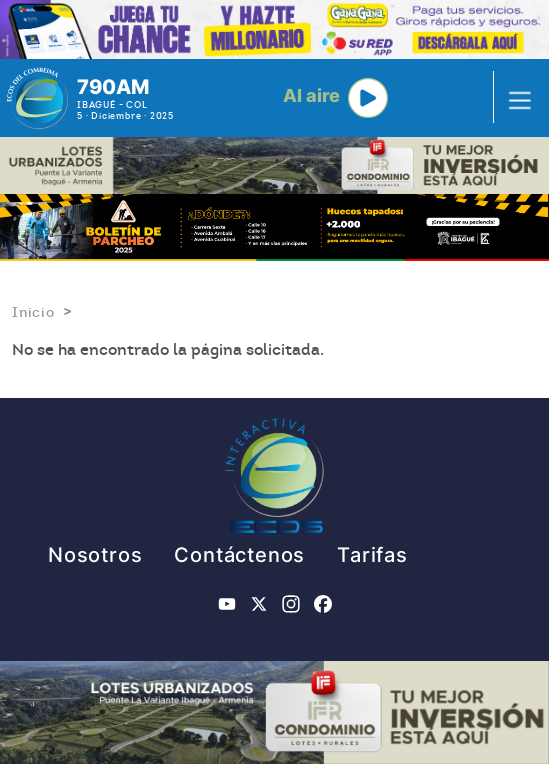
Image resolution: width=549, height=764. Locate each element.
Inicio (33, 312)
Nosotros (95, 555)
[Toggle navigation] (514, 98)
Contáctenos (239, 555)
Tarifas (372, 555)
